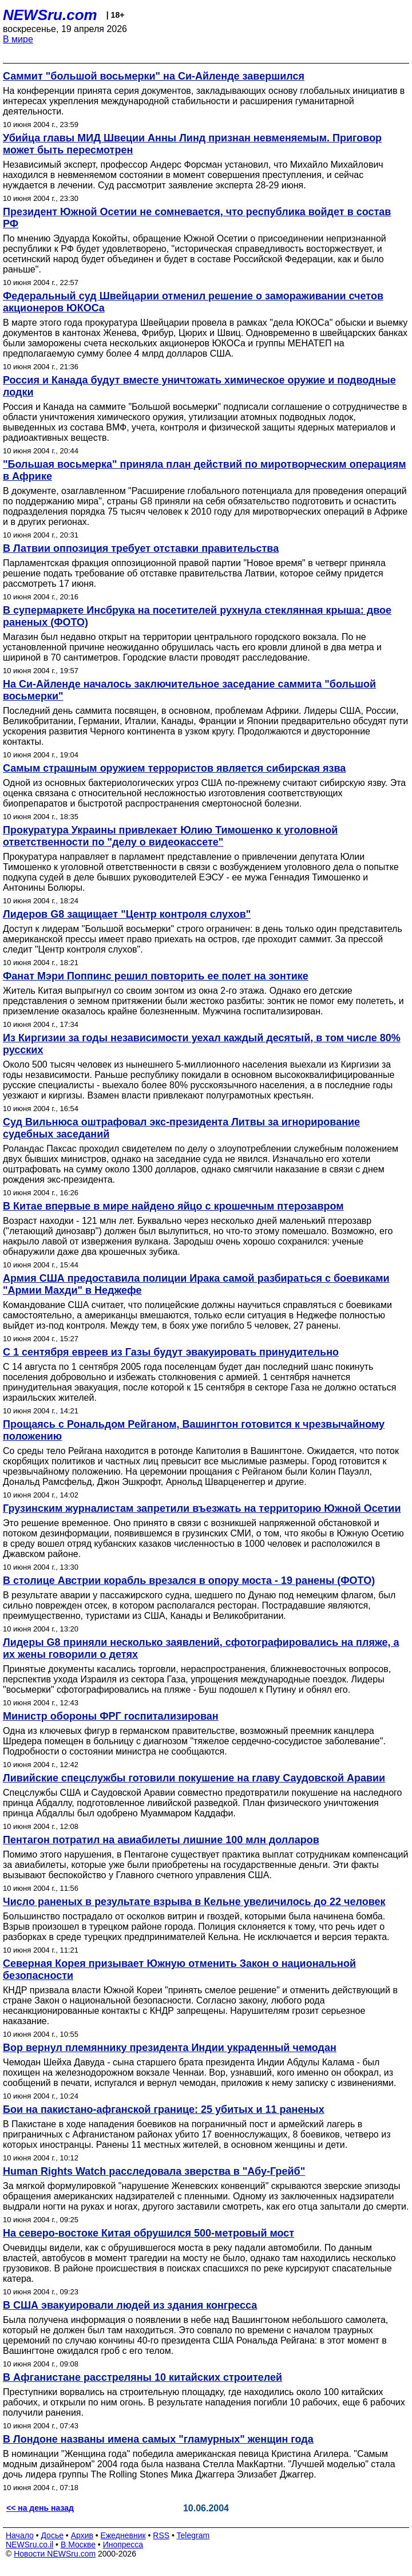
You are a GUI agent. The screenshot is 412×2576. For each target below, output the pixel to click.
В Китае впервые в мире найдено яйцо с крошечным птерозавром (173, 1206)
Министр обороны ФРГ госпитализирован (111, 1716)
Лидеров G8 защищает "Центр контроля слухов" (127, 914)
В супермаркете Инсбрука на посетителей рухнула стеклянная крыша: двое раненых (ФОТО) (197, 616)
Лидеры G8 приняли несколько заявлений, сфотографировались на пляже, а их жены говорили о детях (201, 1648)
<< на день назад (40, 2507)
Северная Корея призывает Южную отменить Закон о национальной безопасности (179, 1969)
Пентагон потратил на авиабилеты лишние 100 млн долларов (161, 1840)
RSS (161, 2535)
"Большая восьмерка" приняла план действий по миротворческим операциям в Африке (204, 470)
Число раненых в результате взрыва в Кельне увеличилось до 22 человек (194, 1901)
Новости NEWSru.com (55, 2553)
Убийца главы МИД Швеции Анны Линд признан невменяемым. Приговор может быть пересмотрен (192, 144)
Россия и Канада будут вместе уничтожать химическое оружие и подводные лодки (199, 386)
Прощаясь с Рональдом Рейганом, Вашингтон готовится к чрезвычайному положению (194, 1430)
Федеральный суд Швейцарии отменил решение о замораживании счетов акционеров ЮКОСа (193, 302)
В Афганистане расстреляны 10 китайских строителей (142, 2377)
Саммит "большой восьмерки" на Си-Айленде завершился (153, 76)
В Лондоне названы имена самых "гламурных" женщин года (158, 2439)
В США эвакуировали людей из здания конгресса (130, 2305)
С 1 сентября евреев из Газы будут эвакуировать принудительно (171, 1352)
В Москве (78, 2544)
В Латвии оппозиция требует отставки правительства (141, 548)
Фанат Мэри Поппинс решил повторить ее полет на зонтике (155, 976)
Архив (82, 2535)
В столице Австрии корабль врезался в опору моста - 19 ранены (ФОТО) (189, 1580)
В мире (18, 39)
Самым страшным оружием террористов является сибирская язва (174, 768)
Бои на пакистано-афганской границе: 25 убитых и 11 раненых (163, 2109)
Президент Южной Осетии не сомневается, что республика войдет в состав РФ (197, 218)
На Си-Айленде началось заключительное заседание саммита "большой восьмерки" (189, 690)
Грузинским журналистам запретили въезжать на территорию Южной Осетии (202, 1508)
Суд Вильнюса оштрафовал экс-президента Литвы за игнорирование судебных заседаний (181, 1128)
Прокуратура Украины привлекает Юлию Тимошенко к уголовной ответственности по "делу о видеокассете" (170, 836)
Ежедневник (123, 2535)
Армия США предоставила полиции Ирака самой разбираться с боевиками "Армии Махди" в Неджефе (196, 1284)
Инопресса (123, 2544)
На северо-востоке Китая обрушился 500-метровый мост (148, 2233)
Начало (20, 2535)
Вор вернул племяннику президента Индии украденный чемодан (169, 2047)
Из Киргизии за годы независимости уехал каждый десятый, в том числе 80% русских (202, 1044)
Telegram (193, 2535)
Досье (52, 2535)
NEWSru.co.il (29, 2544)
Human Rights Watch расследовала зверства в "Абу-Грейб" (154, 2171)
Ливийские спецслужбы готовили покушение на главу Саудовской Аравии (194, 1778)
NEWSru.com (50, 14)
